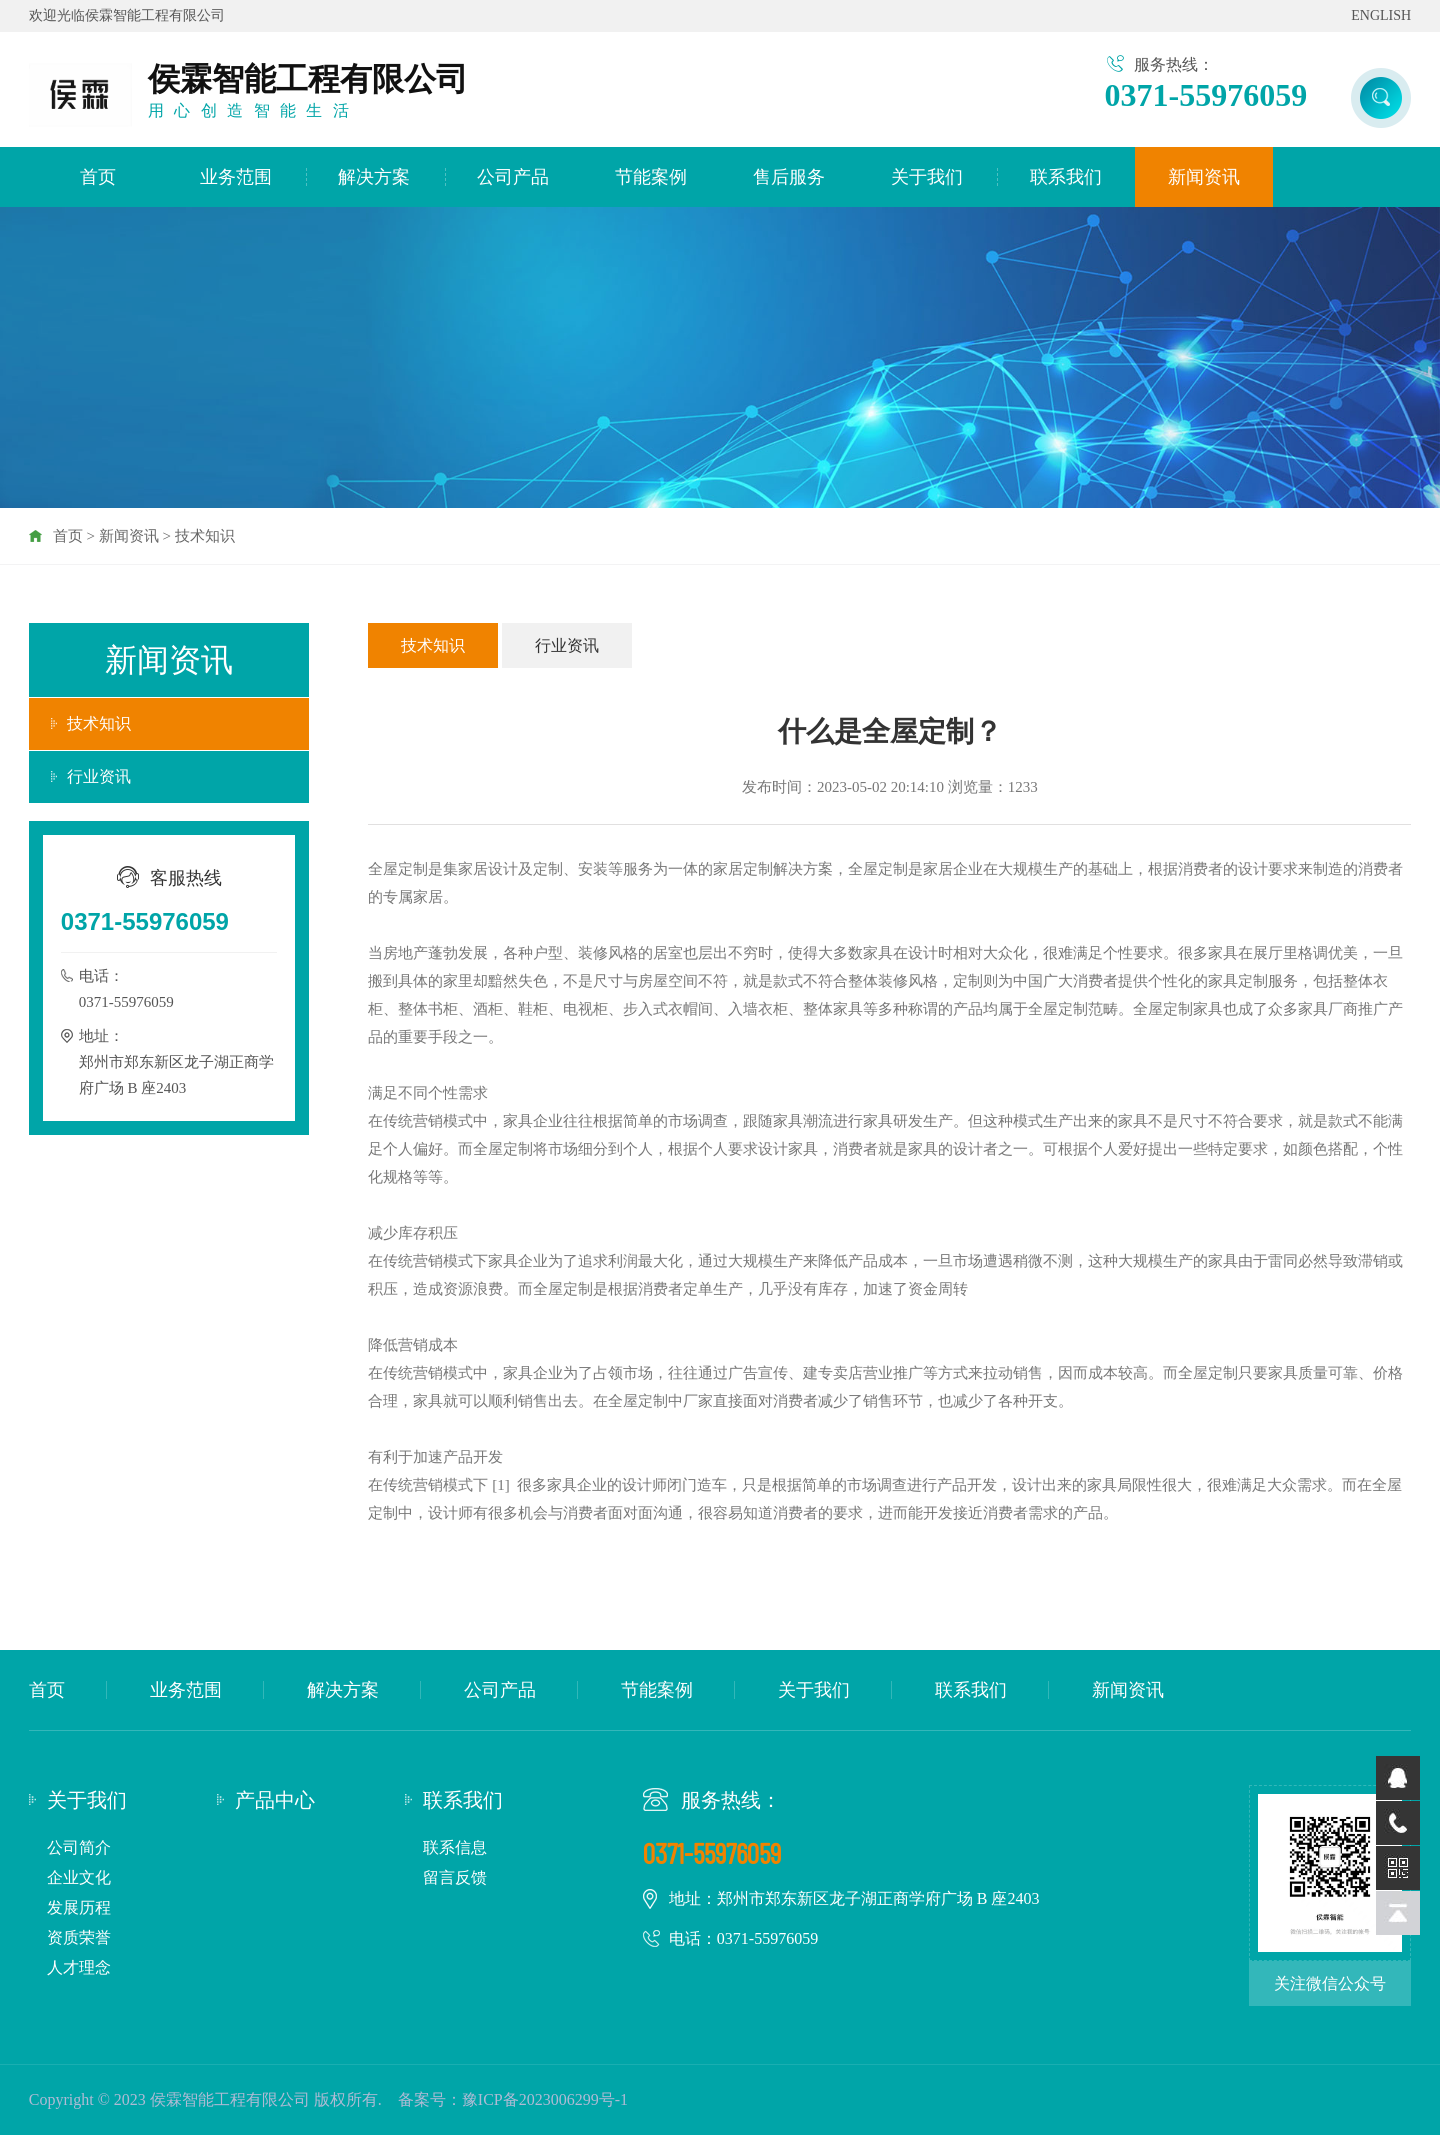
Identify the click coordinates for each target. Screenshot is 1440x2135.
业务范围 (236, 177)
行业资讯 (99, 776)
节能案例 (651, 177)
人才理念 (79, 1967)
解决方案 (374, 177)
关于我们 (927, 177)
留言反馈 (455, 1877)
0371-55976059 (1206, 95)
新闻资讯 (1204, 177)
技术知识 (205, 536)
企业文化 (79, 1877)
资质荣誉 (79, 1937)
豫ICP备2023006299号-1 (545, 2099)
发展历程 (79, 1907)
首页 (98, 177)
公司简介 (79, 1847)
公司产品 (513, 177)
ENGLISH (1381, 15)
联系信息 (455, 1847)
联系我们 (1066, 177)
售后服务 (789, 177)
